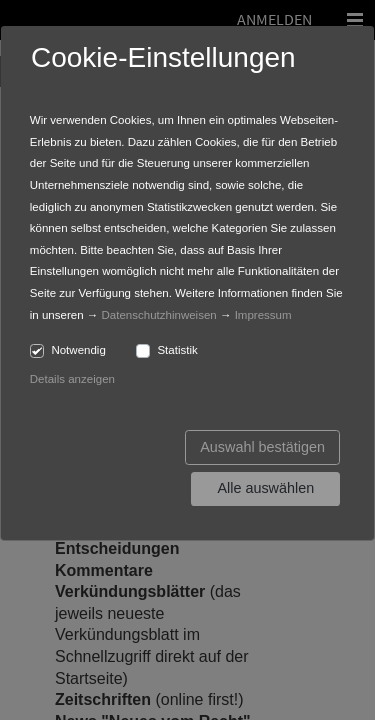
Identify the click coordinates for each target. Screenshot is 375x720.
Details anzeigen (72, 379)
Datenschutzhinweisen (159, 315)
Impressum (263, 315)
